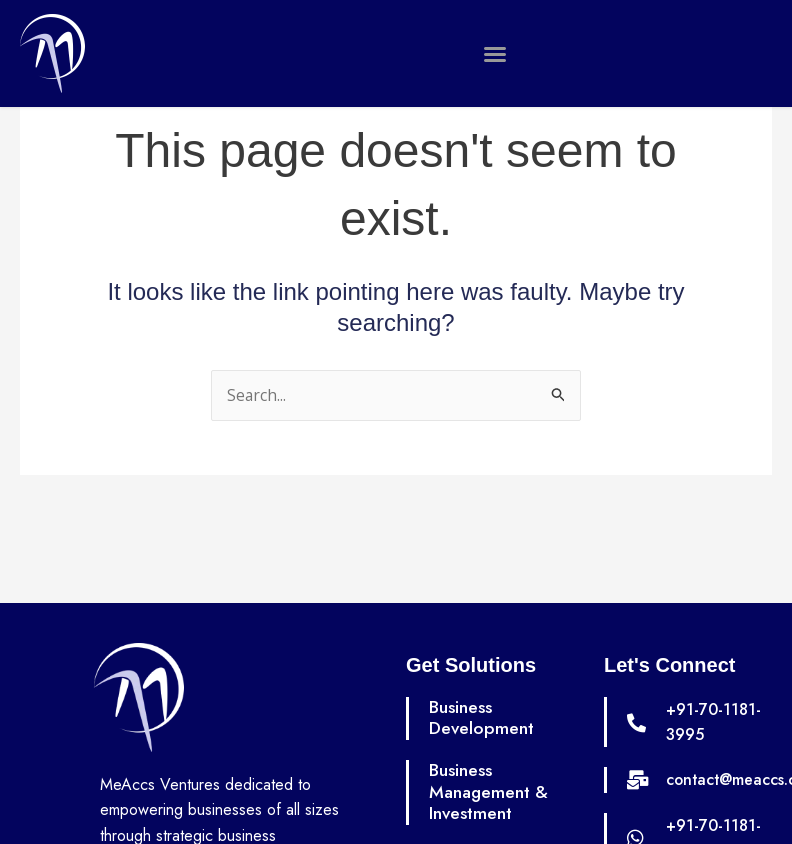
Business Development (482, 718)
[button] (495, 54)
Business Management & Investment (490, 791)
